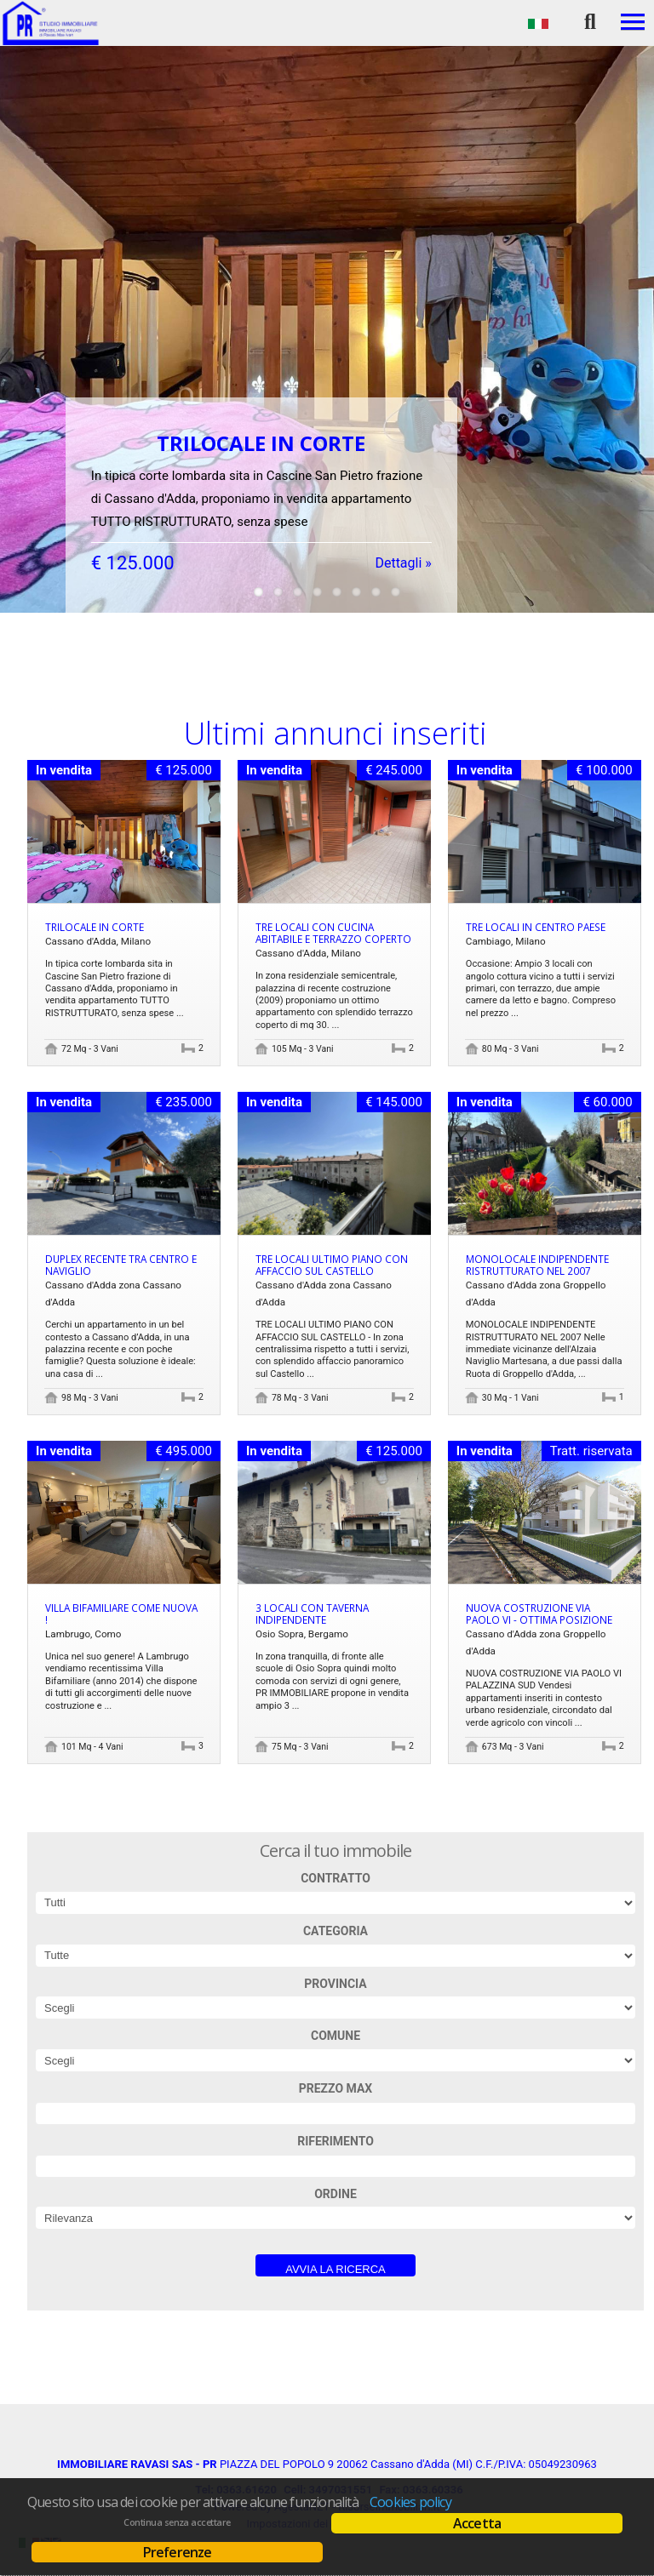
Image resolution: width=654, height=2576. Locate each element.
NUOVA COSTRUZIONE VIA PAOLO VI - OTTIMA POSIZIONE (539, 1613)
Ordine (335, 2194)
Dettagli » (403, 542)
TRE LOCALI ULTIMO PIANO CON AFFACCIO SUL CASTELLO (331, 1264)
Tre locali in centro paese (535, 927)
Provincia (335, 1984)
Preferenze (177, 2552)
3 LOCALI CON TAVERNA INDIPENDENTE (312, 1613)
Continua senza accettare (176, 2522)
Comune (335, 2035)
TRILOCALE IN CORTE (94, 927)
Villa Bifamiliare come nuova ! (121, 1613)
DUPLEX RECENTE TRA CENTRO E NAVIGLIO (121, 1264)
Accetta (477, 2523)
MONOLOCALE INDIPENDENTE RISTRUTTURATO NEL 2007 (537, 1264)
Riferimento (335, 2141)
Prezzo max (336, 2088)
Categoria (335, 1931)
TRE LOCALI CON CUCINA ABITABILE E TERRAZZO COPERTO (333, 932)
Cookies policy (410, 2502)
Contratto (335, 1878)
